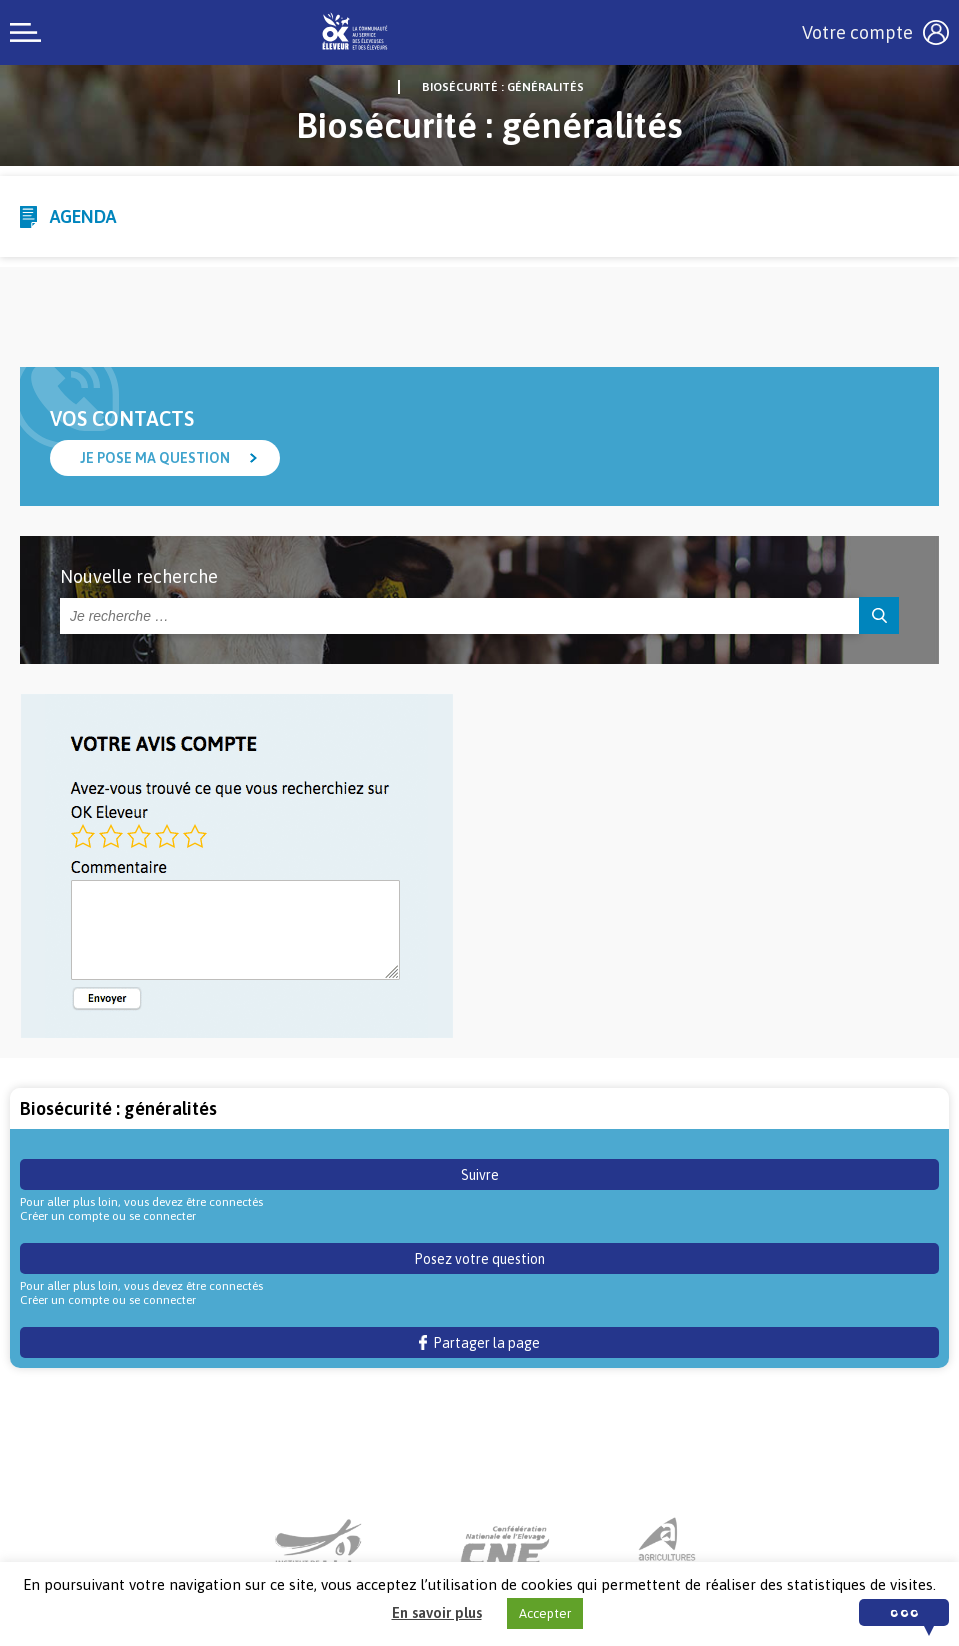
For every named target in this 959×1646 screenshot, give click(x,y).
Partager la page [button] (479, 1343)
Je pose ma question (155, 458)
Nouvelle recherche (139, 576)
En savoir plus (437, 1612)
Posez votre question (479, 1259)
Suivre (480, 1175)
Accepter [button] (545, 1613)
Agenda (83, 216)
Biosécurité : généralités (503, 87)
